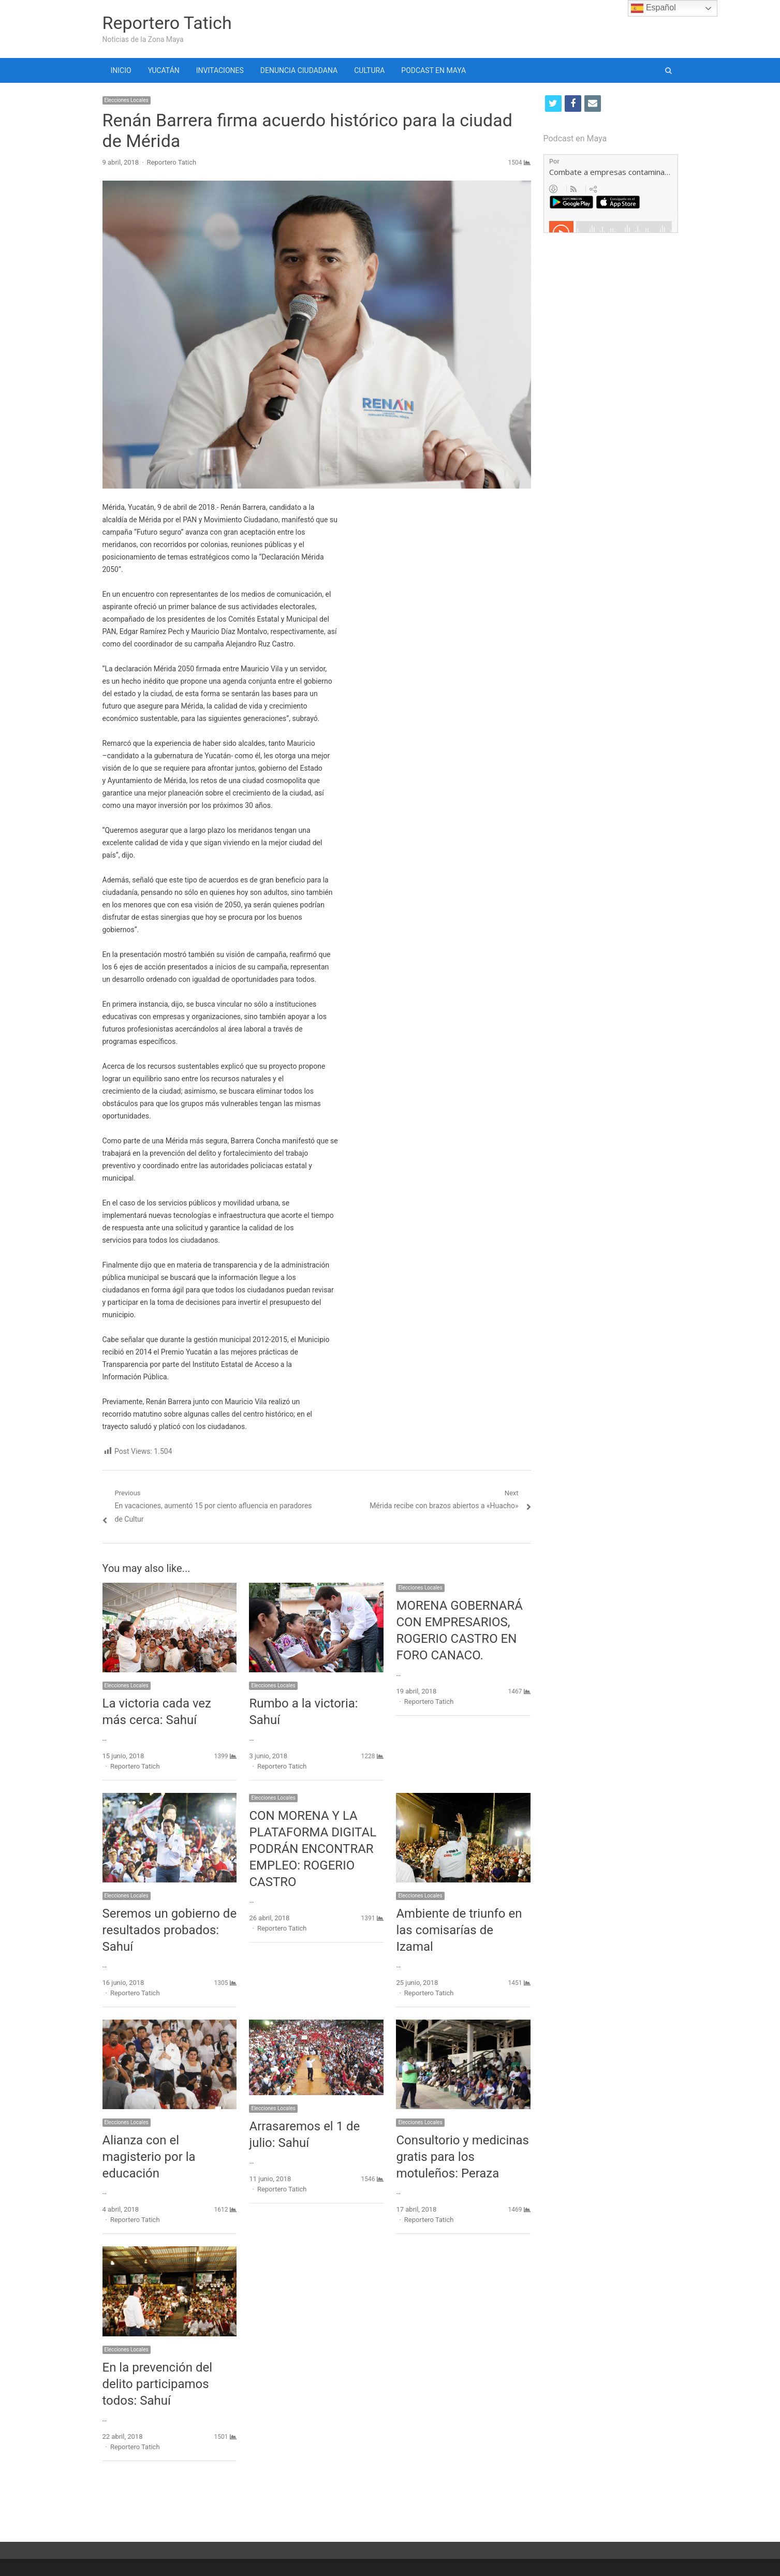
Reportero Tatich (167, 22)
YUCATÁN (164, 70)
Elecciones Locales (127, 100)
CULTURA (369, 70)
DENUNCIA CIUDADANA (298, 70)
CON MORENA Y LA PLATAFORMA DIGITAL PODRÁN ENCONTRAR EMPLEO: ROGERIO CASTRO (312, 1848)
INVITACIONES (220, 70)
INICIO (121, 70)
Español (653, 8)
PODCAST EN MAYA (433, 70)
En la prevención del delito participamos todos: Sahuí (157, 2384)
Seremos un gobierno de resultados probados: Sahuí (169, 1930)
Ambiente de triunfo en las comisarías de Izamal (459, 1930)
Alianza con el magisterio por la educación (149, 2157)
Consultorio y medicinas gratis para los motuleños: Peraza (462, 2157)
